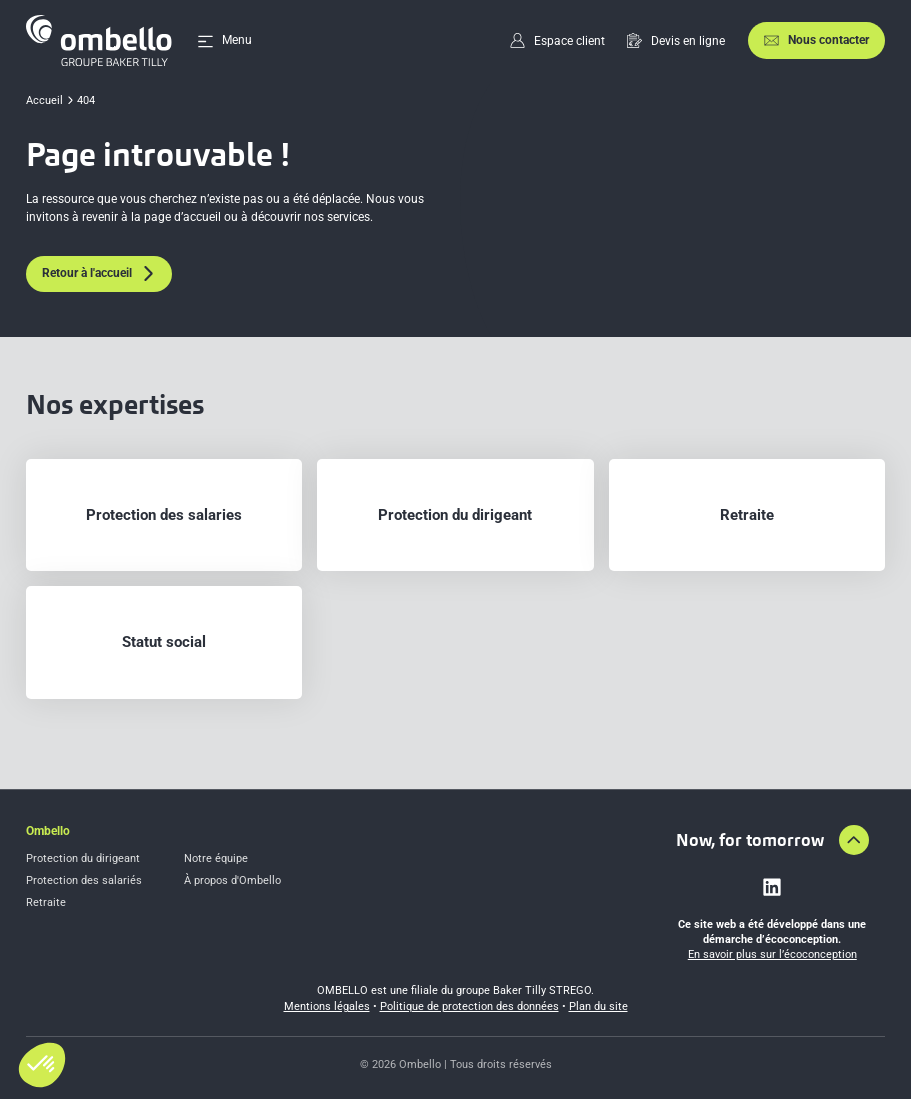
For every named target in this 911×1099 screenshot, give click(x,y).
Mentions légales (327, 1006)
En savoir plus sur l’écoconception (772, 954)
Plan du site (598, 1006)
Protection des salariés (84, 880)
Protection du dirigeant (83, 858)
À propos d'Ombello (232, 880)
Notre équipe (216, 858)
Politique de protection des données (469, 1006)
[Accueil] (99, 40)
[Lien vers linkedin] (772, 887)
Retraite (46, 902)
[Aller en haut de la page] (854, 840)
